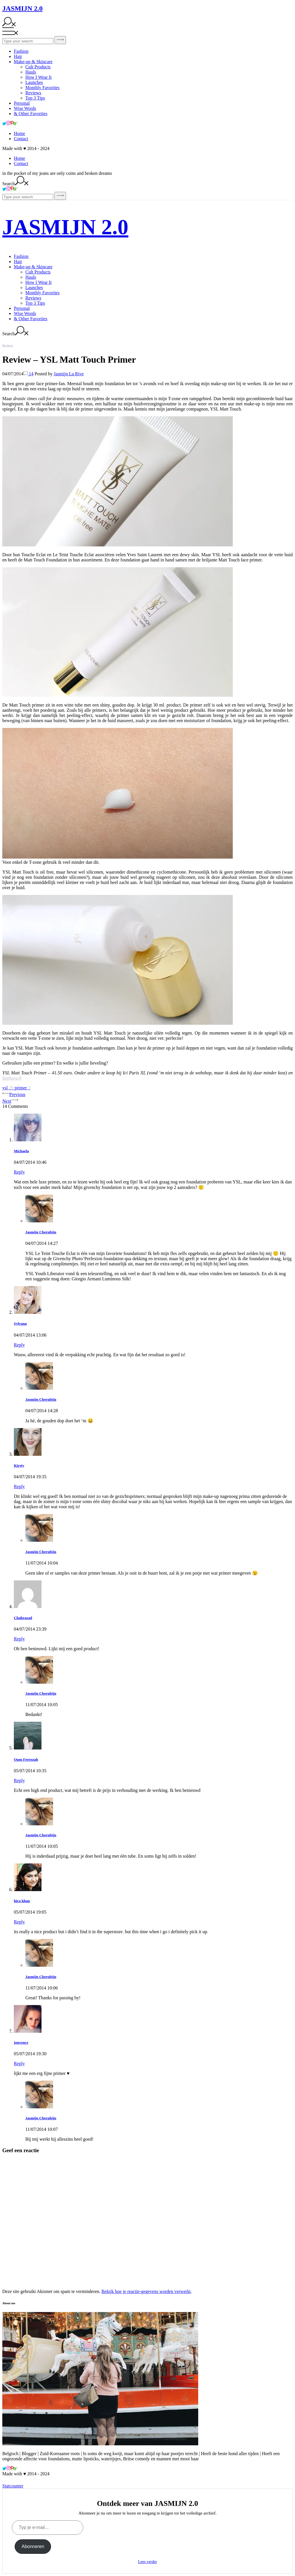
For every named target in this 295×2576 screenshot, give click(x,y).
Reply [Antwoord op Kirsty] (19, 1486)
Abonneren (33, 2546)
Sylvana (20, 1323)
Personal (22, 103)
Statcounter (12, 2485)
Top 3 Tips (35, 97)
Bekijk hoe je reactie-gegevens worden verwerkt (146, 2291)
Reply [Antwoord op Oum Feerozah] (19, 1780)
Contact (21, 138)
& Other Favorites (30, 113)
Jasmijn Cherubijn (40, 1232)
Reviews (33, 92)
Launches (34, 82)
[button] (117, 481)
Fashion (21, 51)
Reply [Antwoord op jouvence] (19, 2063)
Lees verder (147, 2562)
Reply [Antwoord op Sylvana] (19, 1344)
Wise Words (25, 108)
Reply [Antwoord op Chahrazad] (19, 1638)
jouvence (21, 2042)
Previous (13, 1094)
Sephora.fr (12, 1078)
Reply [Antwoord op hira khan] (19, 1921)
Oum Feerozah (26, 1759)
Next (10, 1101)
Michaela (21, 1151)
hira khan (22, 1901)
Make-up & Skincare (33, 61)
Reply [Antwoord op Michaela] (19, 1172)
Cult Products (38, 66)
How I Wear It (38, 77)
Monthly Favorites (42, 87)
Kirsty (19, 1465)
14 (28, 373)
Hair (18, 56)
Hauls (30, 72)
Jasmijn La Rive (69, 373)
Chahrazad (23, 1618)
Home (19, 133)
